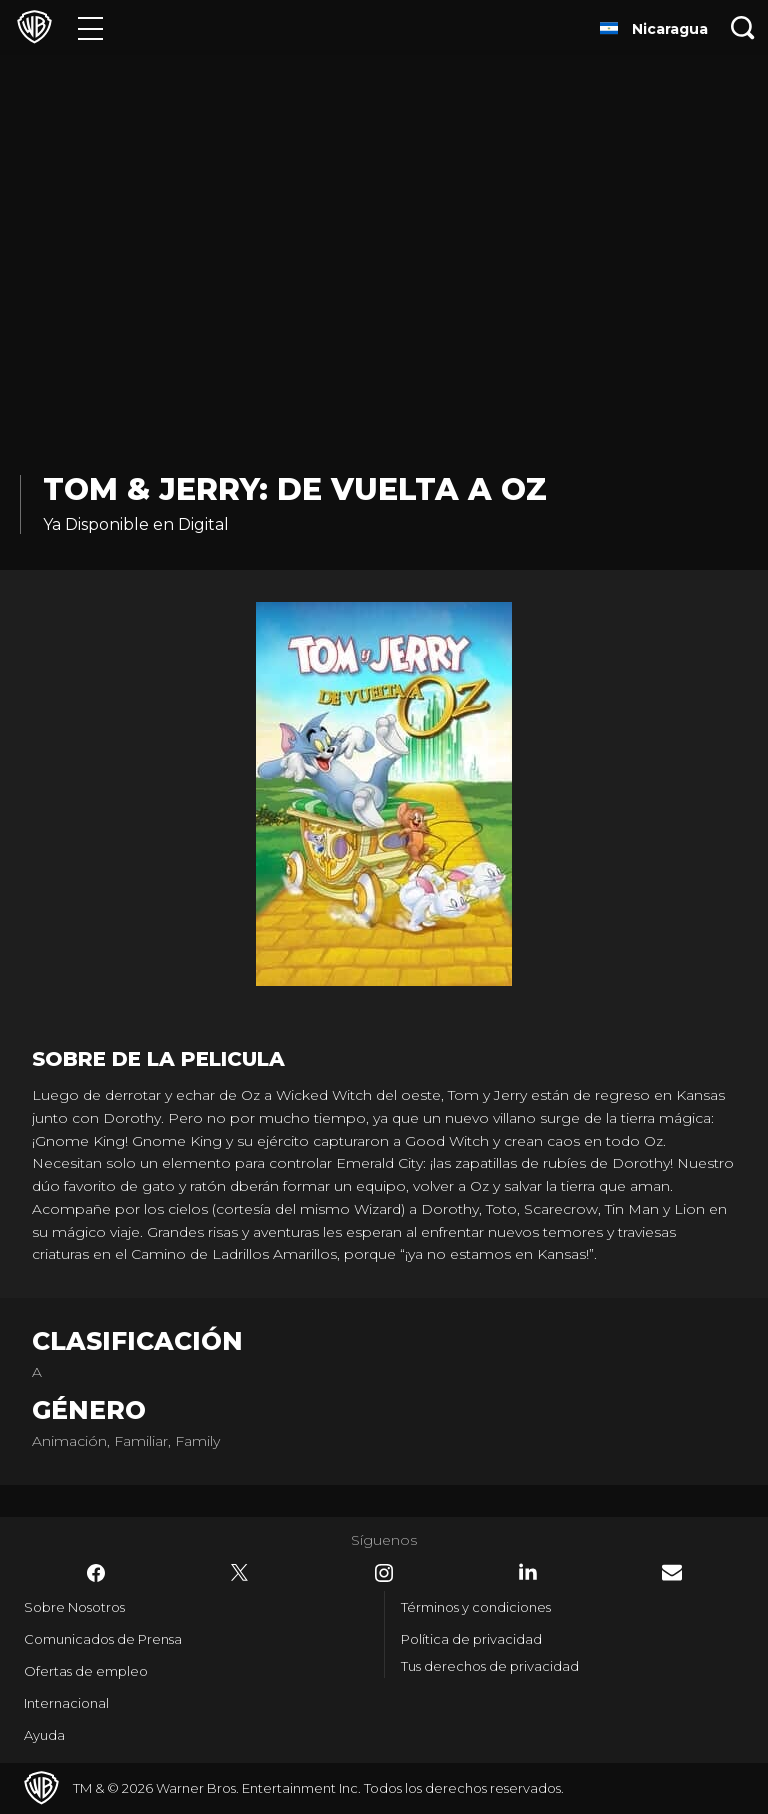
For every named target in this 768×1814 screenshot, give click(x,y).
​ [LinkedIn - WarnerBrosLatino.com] (528, 1572)
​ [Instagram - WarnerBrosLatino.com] (384, 1573)
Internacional (66, 1703)
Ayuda (44, 1735)
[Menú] (90, 27)
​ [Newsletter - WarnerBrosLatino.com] (672, 1572)
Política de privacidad (471, 1639)
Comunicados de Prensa (103, 1639)
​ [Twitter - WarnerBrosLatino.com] (240, 1573)
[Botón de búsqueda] (743, 27)
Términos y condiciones (476, 1607)
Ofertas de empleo (86, 1671)
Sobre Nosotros (74, 1607)
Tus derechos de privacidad (490, 1666)
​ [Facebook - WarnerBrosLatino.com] (96, 1573)
